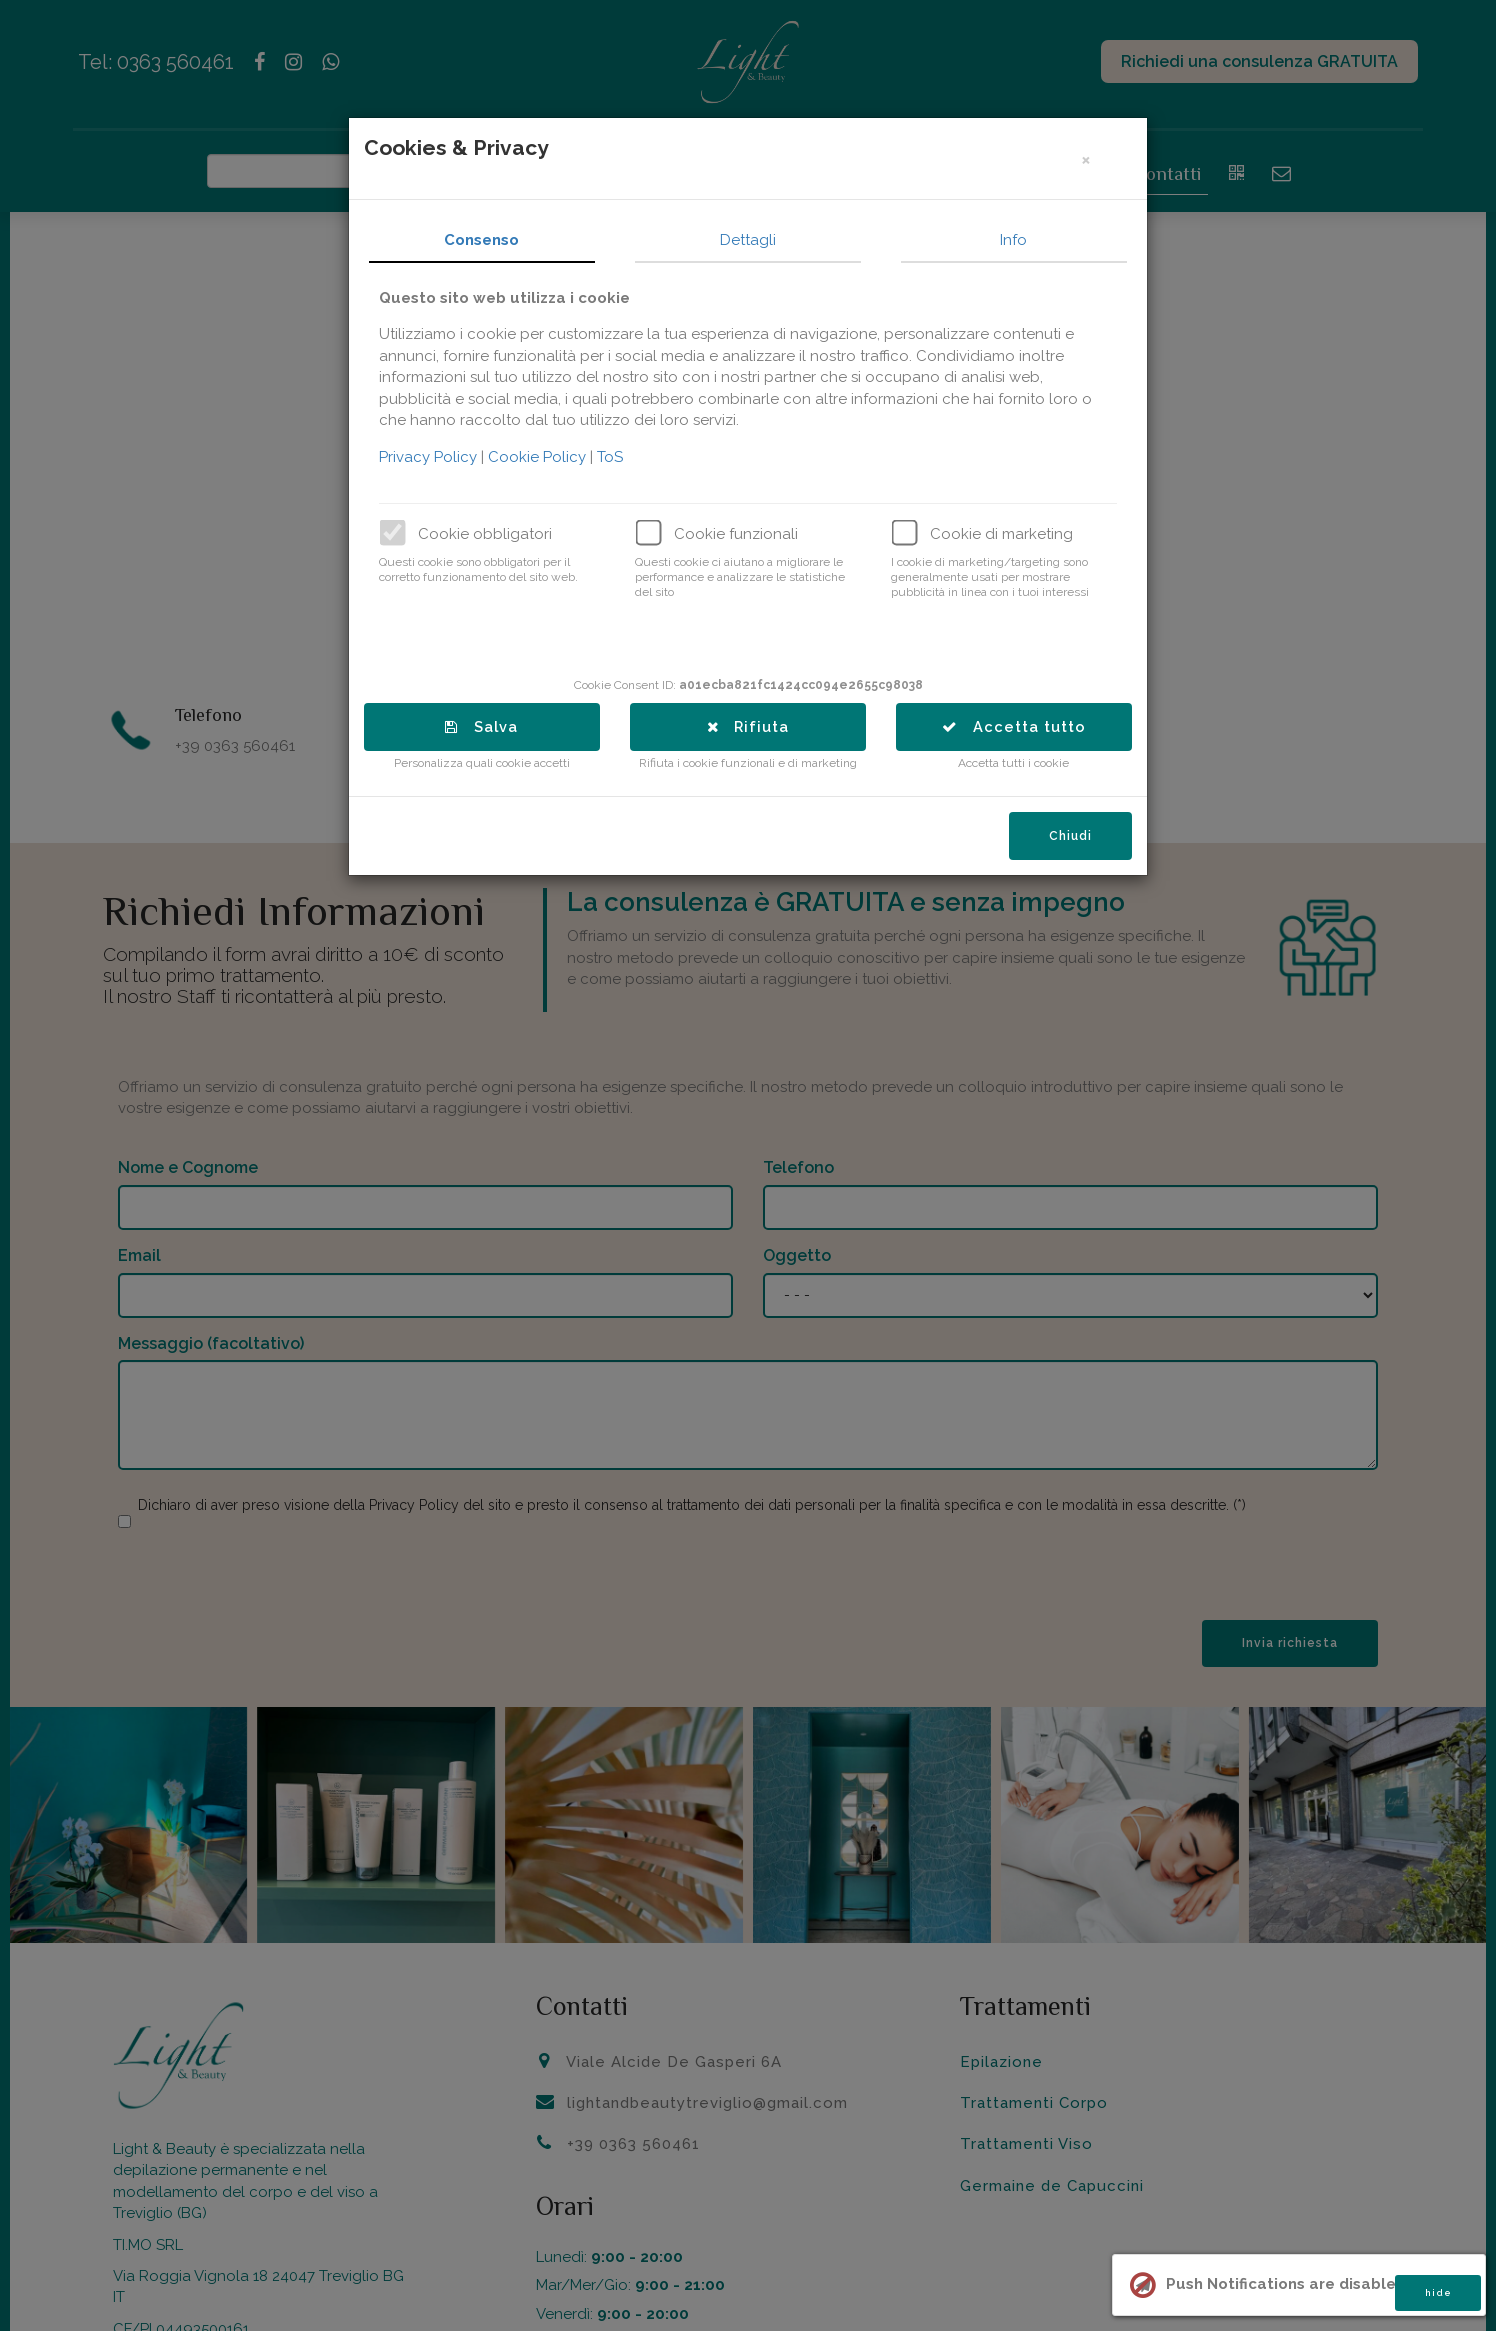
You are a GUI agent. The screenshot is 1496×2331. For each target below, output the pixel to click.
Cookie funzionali (745, 534)
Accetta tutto (1022, 727)
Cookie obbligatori (494, 534)
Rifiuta (756, 727)
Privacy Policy (439, 457)
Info (1022, 240)
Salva (490, 727)
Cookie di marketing (1010, 534)
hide (1438, 2293)
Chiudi (1079, 838)
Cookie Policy (548, 457)
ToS (619, 457)
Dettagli (756, 240)
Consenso (490, 240)
